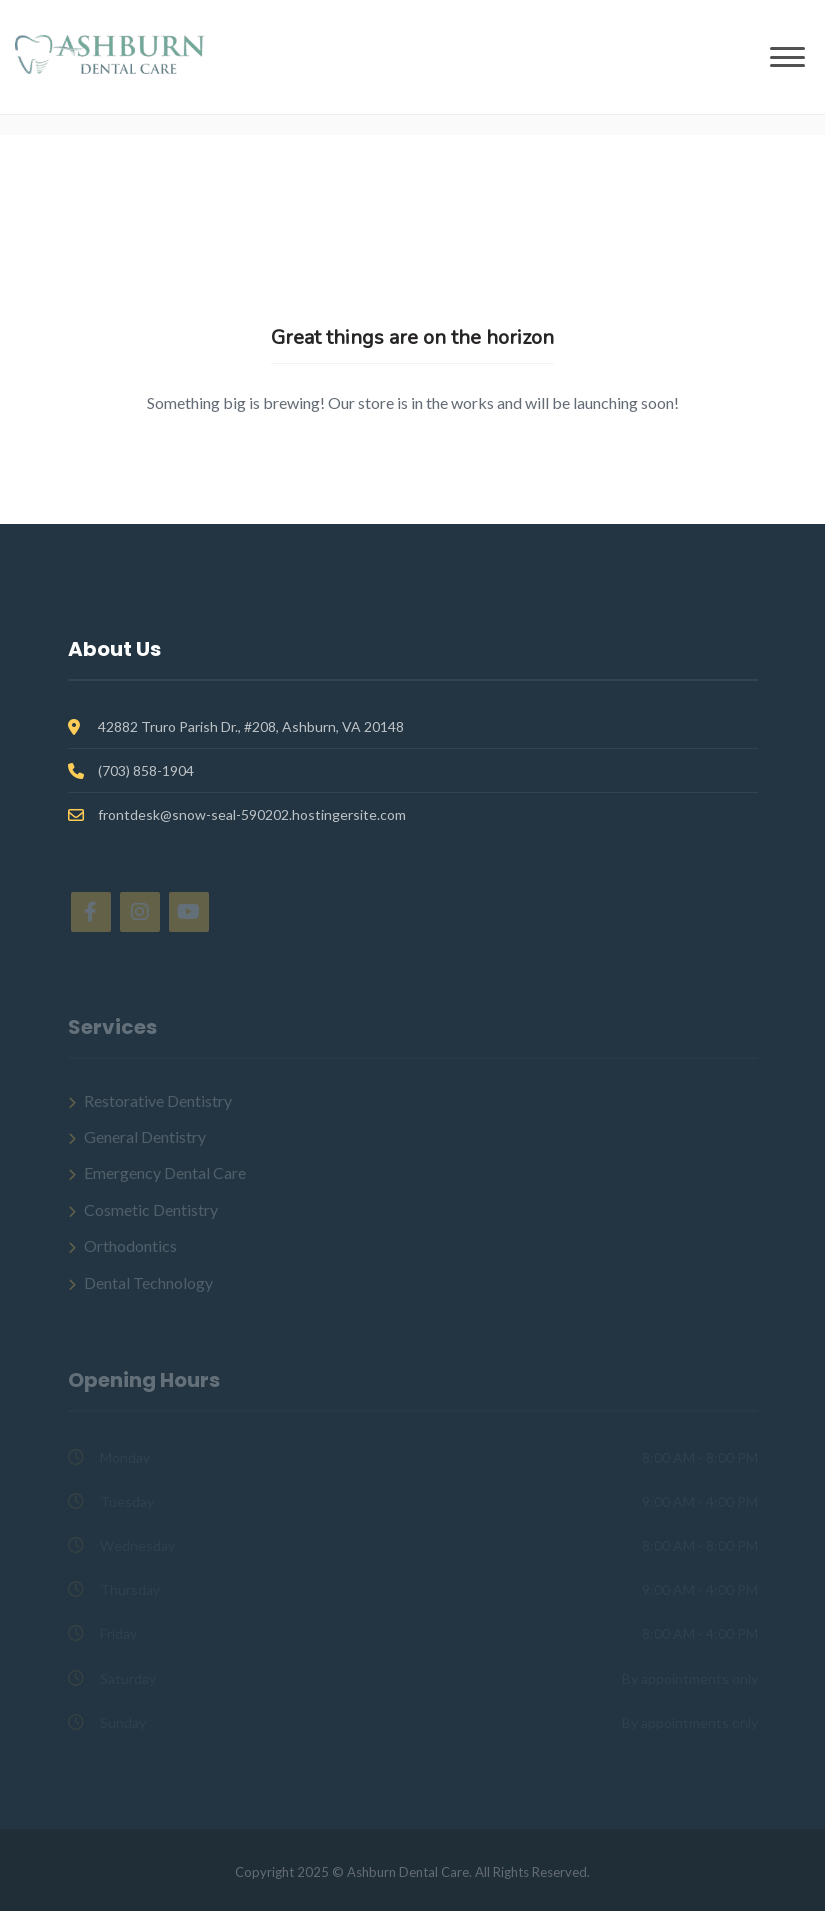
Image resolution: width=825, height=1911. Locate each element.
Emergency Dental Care (165, 1172)
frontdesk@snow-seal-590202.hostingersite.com (252, 814)
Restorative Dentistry (158, 1100)
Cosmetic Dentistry (151, 1209)
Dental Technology (148, 1282)
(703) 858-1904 (146, 770)
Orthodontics (130, 1245)
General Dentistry (145, 1136)
